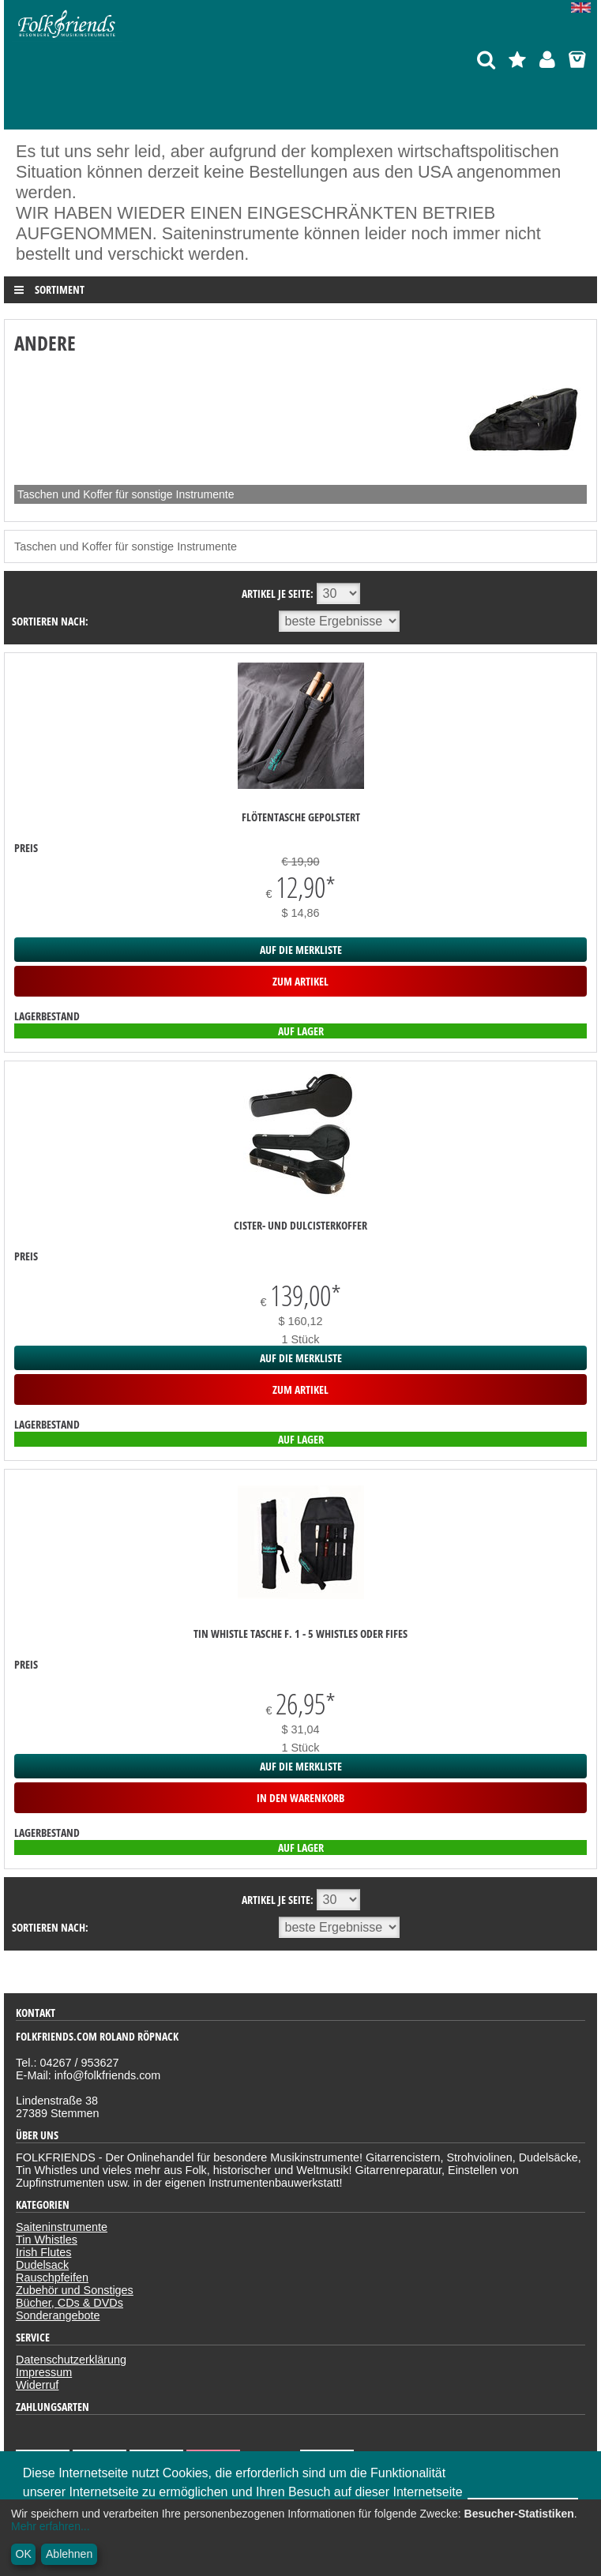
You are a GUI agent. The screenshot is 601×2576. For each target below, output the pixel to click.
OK (24, 2554)
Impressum (44, 2372)
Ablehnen (69, 2554)
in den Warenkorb (300, 1797)
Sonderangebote (58, 2315)
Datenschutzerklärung (71, 2359)
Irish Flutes (43, 2252)
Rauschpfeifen (52, 2277)
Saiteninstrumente (61, 2227)
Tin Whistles (46, 2239)
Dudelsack (42, 2265)
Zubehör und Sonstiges (74, 2290)
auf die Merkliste (301, 949)
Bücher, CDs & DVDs (69, 2302)
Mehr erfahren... (50, 2526)
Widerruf (37, 2385)
